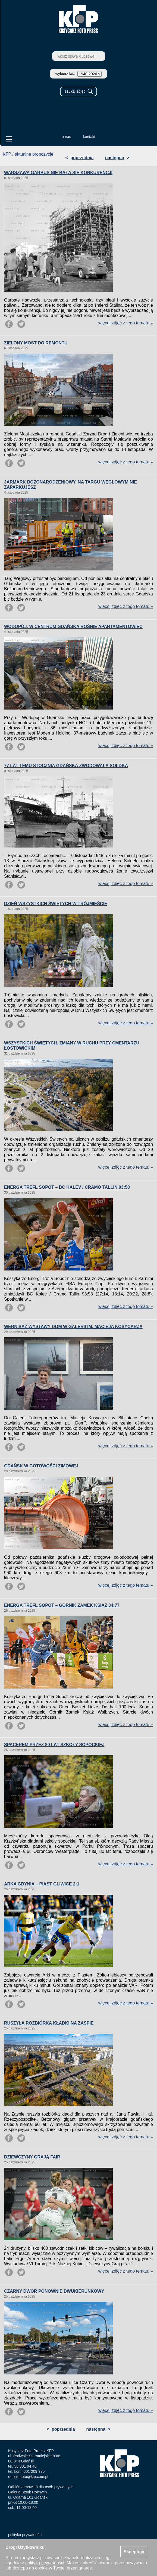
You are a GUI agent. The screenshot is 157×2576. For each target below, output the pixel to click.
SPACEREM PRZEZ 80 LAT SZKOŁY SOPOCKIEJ (54, 1744)
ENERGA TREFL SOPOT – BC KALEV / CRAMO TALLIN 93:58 (67, 1187)
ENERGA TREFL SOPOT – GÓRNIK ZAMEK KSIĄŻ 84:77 (62, 1605)
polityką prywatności (44, 2563)
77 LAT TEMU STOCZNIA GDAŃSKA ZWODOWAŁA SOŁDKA (66, 765)
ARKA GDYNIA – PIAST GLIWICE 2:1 (41, 1884)
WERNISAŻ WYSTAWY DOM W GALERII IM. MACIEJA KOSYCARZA (73, 1326)
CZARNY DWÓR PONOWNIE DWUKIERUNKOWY (54, 2291)
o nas (66, 136)
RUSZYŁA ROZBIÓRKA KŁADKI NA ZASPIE (49, 2023)
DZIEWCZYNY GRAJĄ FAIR (32, 2157)
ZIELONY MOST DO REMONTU (35, 343)
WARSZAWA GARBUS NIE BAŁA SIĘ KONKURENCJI (58, 172)
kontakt (89, 136)
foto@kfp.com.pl (34, 2476)
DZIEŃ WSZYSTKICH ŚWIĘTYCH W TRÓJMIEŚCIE (55, 903)
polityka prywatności (25, 2535)
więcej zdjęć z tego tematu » (125, 323)
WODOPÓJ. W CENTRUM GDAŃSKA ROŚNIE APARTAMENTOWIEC (73, 626)
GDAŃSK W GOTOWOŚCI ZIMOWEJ (41, 1466)
